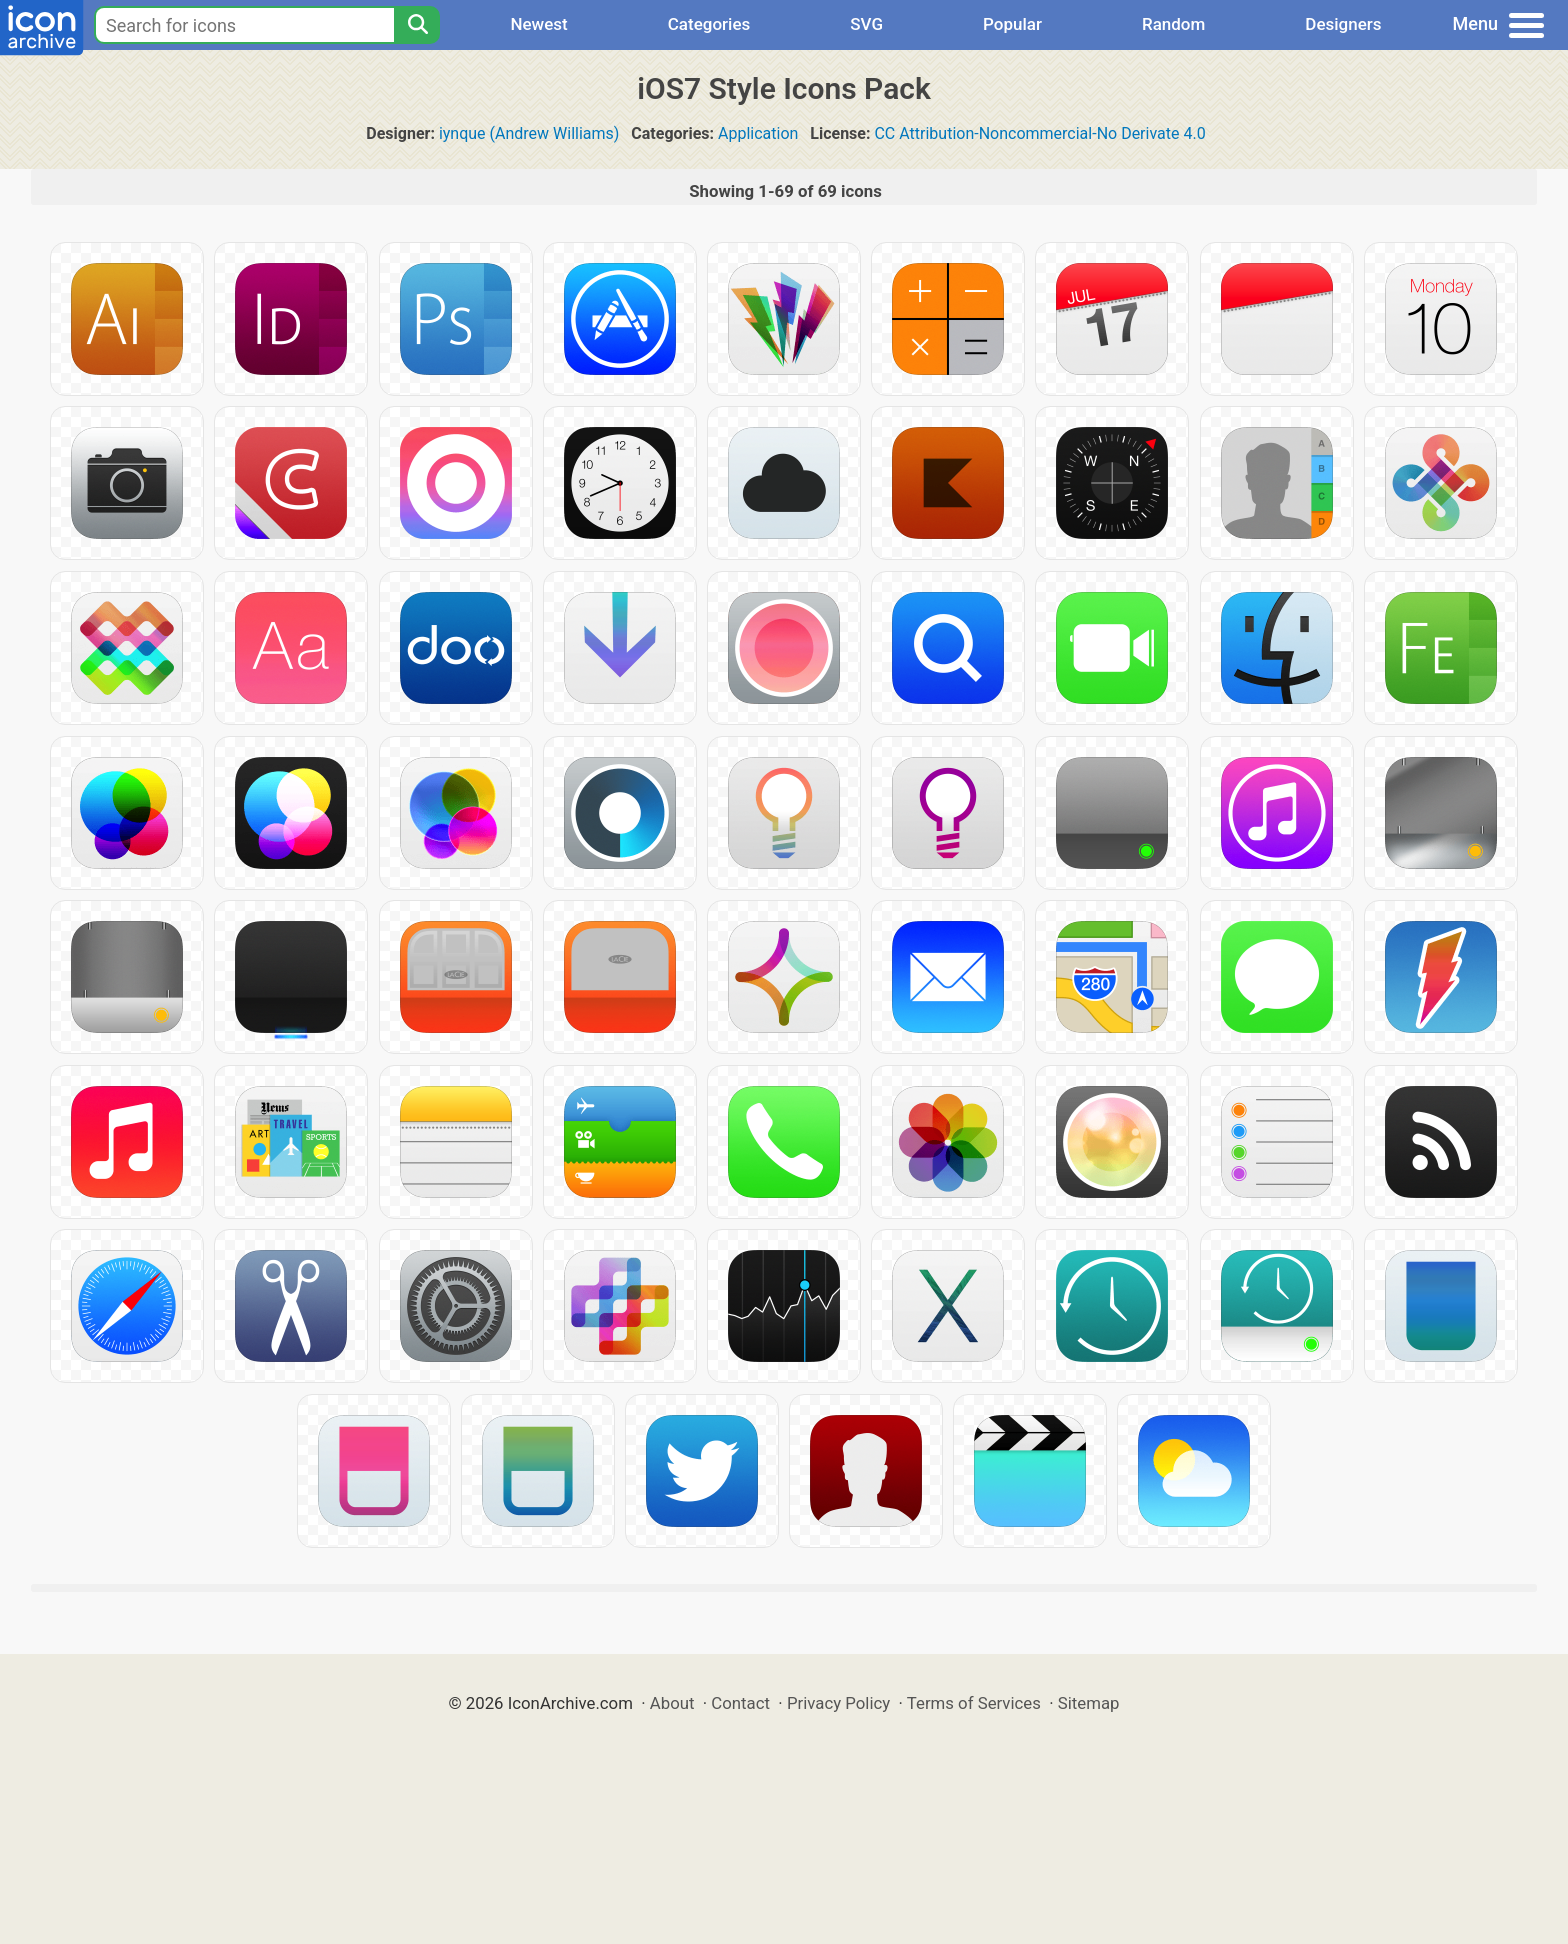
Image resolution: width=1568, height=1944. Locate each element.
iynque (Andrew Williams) (529, 133)
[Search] (417, 25)
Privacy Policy (838, 1703)
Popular (1012, 24)
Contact (740, 1703)
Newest (538, 24)
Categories (709, 24)
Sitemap (1089, 1703)
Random (1173, 24)
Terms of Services (974, 1703)
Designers (1343, 24)
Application (758, 133)
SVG (866, 24)
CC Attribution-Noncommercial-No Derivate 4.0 (1039, 133)
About (672, 1703)
